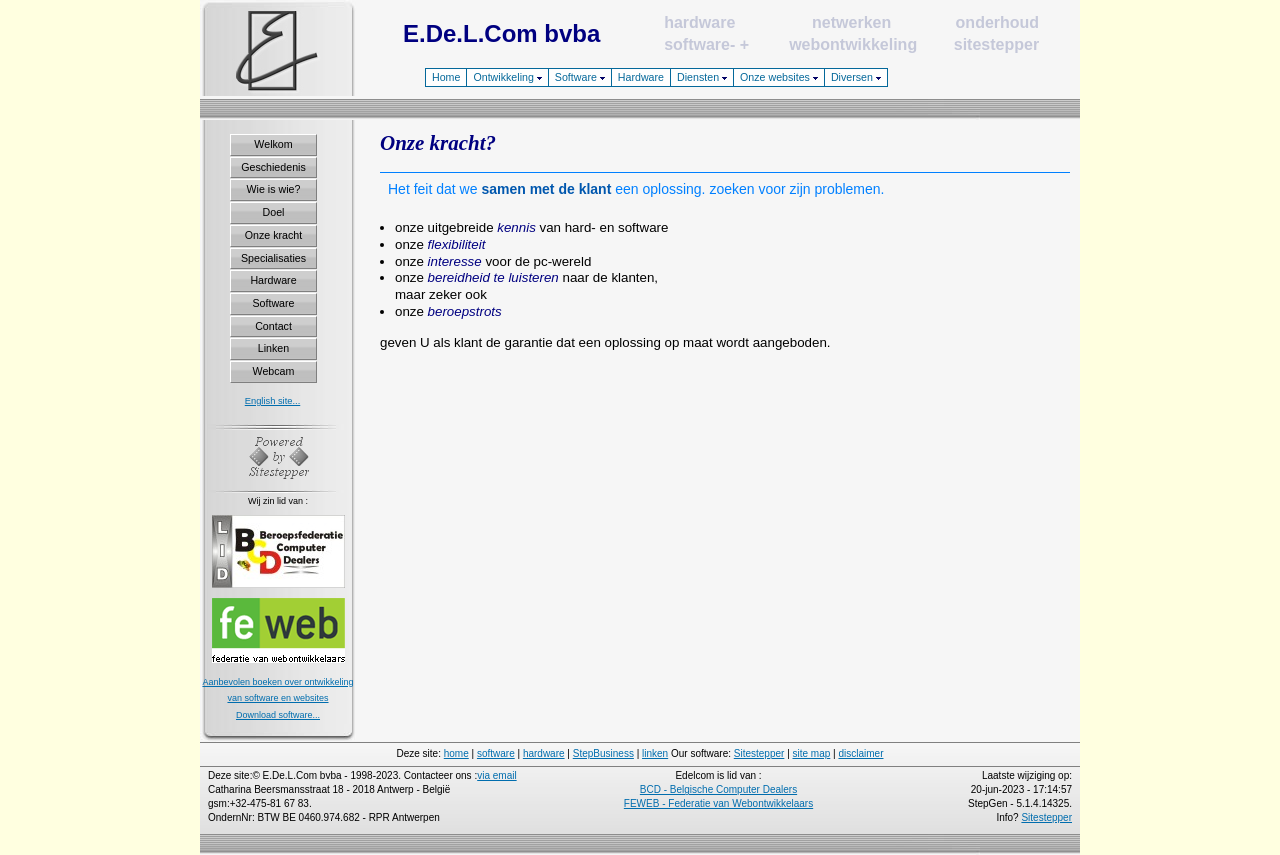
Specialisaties (273, 258)
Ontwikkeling (507, 77)
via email (496, 775)
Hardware (641, 77)
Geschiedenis (273, 167)
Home (446, 77)
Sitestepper (759, 753)
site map (812, 753)
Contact (273, 326)
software (697, 44)
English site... (272, 401)
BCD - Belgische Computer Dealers (718, 789)
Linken (273, 348)
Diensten (702, 77)
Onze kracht (273, 235)
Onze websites (779, 77)
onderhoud (998, 22)
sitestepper (996, 44)
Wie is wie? (274, 189)
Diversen (856, 77)
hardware (699, 22)
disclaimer (860, 753)
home (456, 753)
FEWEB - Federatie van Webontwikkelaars (718, 803)
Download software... (278, 715)
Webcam (274, 371)
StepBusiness (603, 753)
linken (655, 753)
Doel (274, 212)
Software (580, 77)
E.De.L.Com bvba (501, 33)
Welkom (273, 144)
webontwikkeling (853, 44)
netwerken (851, 22)
